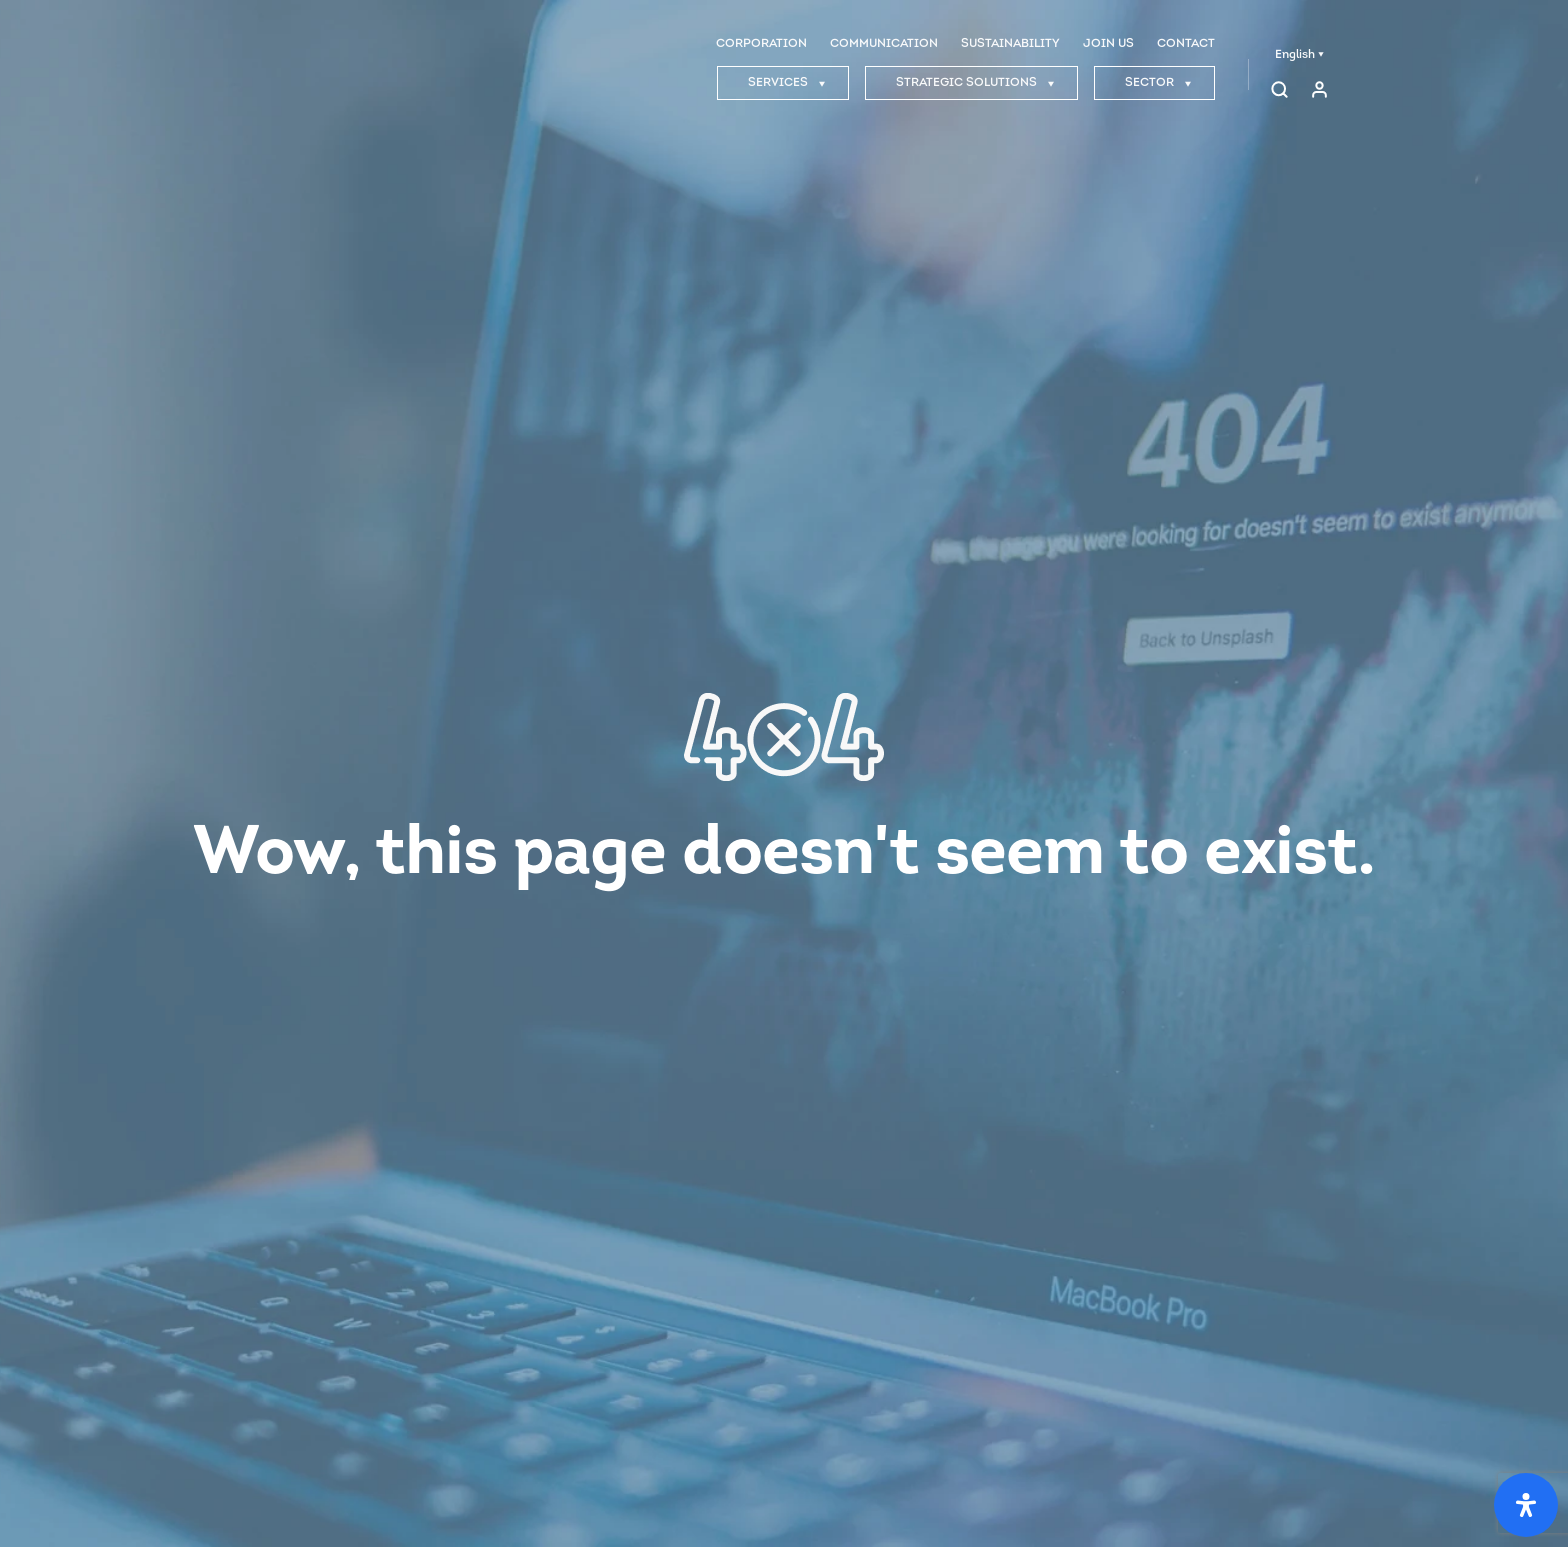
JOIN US (1108, 44)
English (1299, 55)
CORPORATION (761, 44)
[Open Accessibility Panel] (1526, 1505)
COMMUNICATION (884, 44)
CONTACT (1186, 44)
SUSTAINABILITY (1010, 44)
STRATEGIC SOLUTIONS (975, 83)
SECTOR (1158, 83)
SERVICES (787, 83)
